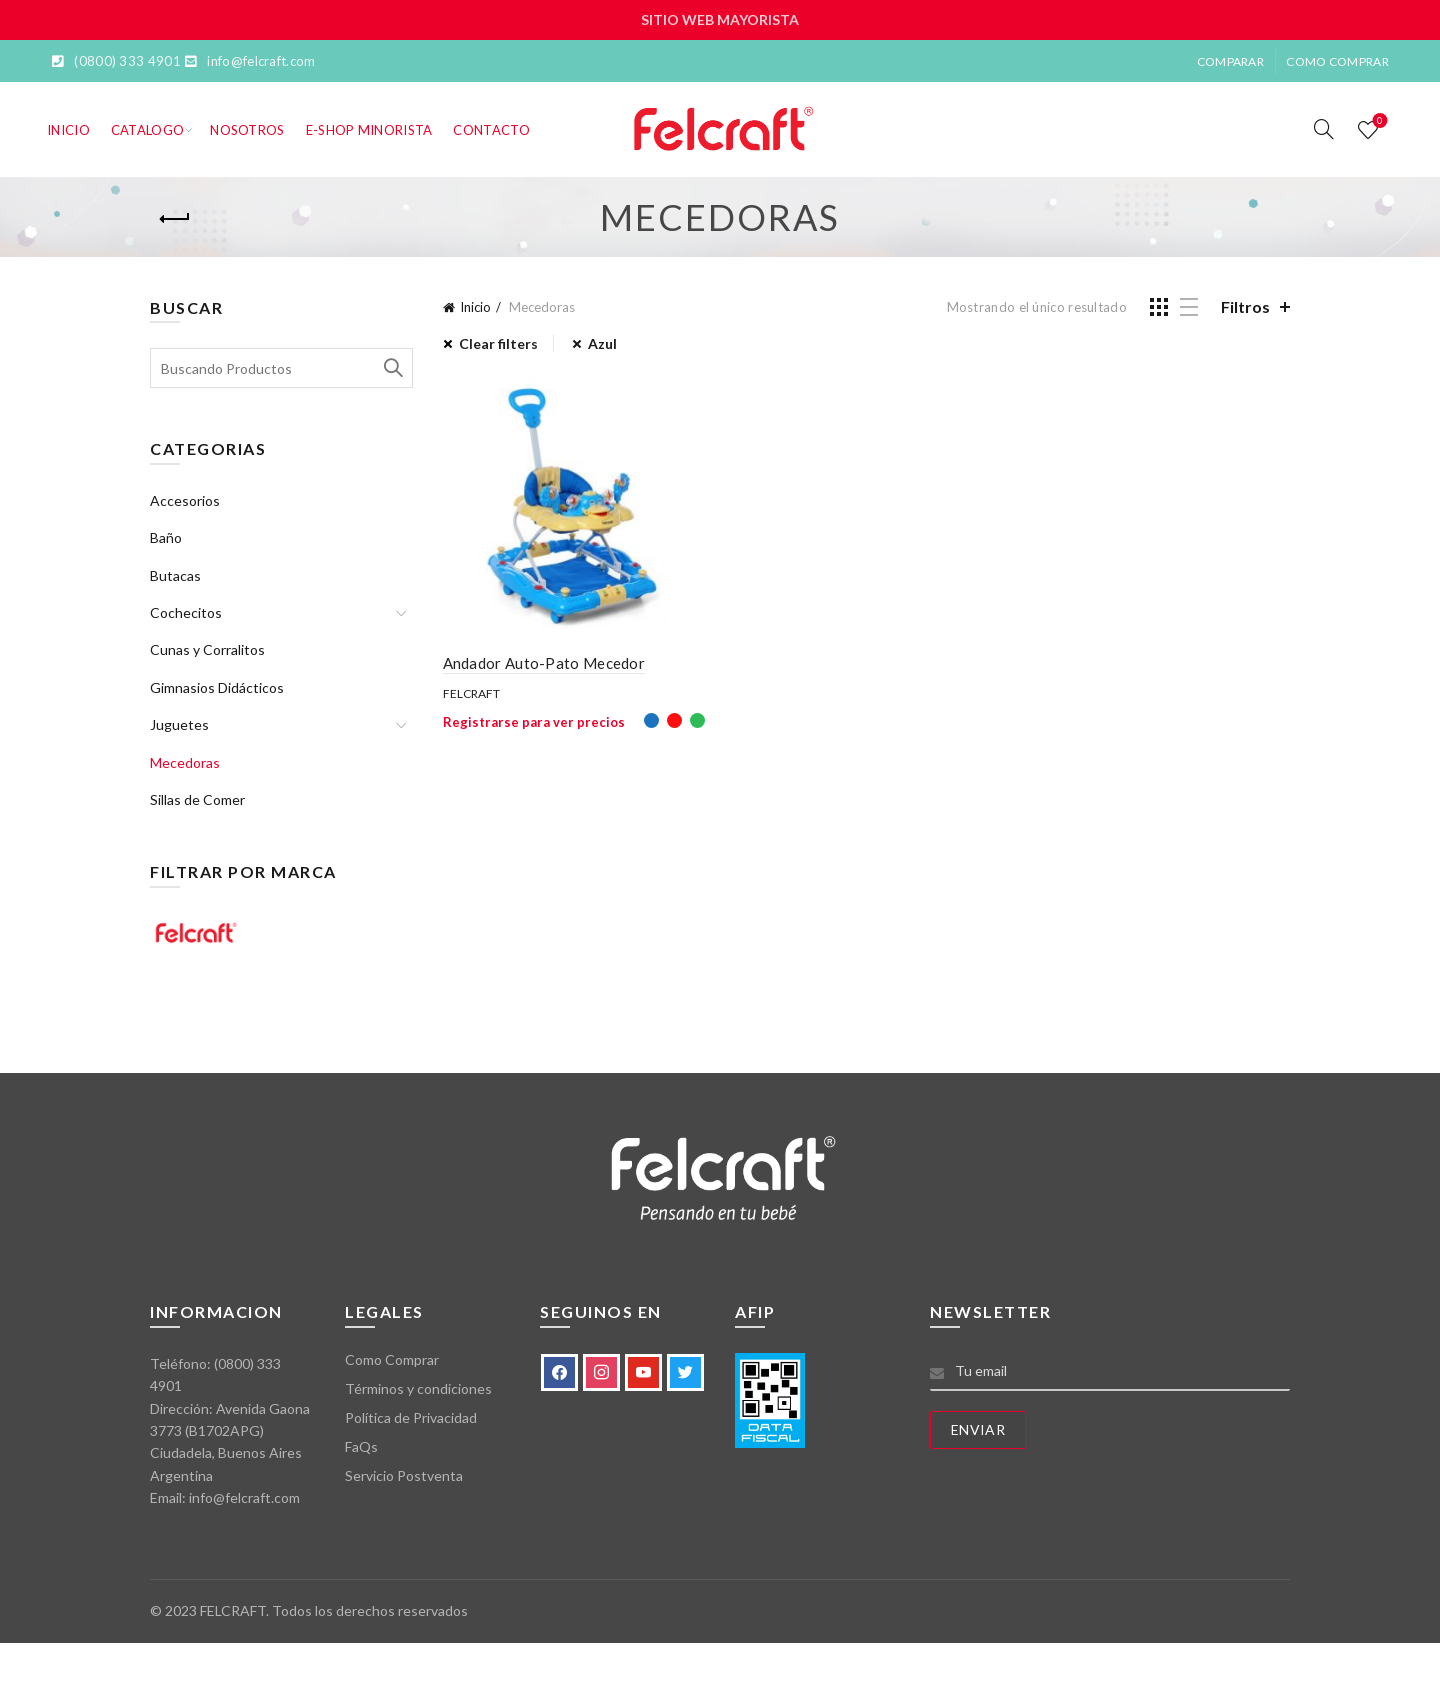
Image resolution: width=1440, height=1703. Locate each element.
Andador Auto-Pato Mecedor (544, 663)
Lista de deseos (1378, 121)
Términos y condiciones (418, 1388)
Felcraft (471, 693)
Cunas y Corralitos (207, 649)
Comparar (1230, 61)
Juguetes (179, 724)
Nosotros (247, 130)
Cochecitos (186, 612)
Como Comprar (1337, 61)
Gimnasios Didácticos (217, 687)
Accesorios (185, 500)
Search (393, 368)
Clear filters (498, 343)
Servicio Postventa (404, 1475)
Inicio (68, 130)
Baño (166, 537)
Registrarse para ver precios (534, 722)
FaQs (361, 1446)
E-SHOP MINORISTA (369, 130)
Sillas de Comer (197, 799)
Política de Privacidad (411, 1417)
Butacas (175, 575)
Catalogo (147, 130)
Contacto (491, 130)
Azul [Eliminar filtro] (602, 343)
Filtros (1245, 306)
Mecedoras (185, 762)
